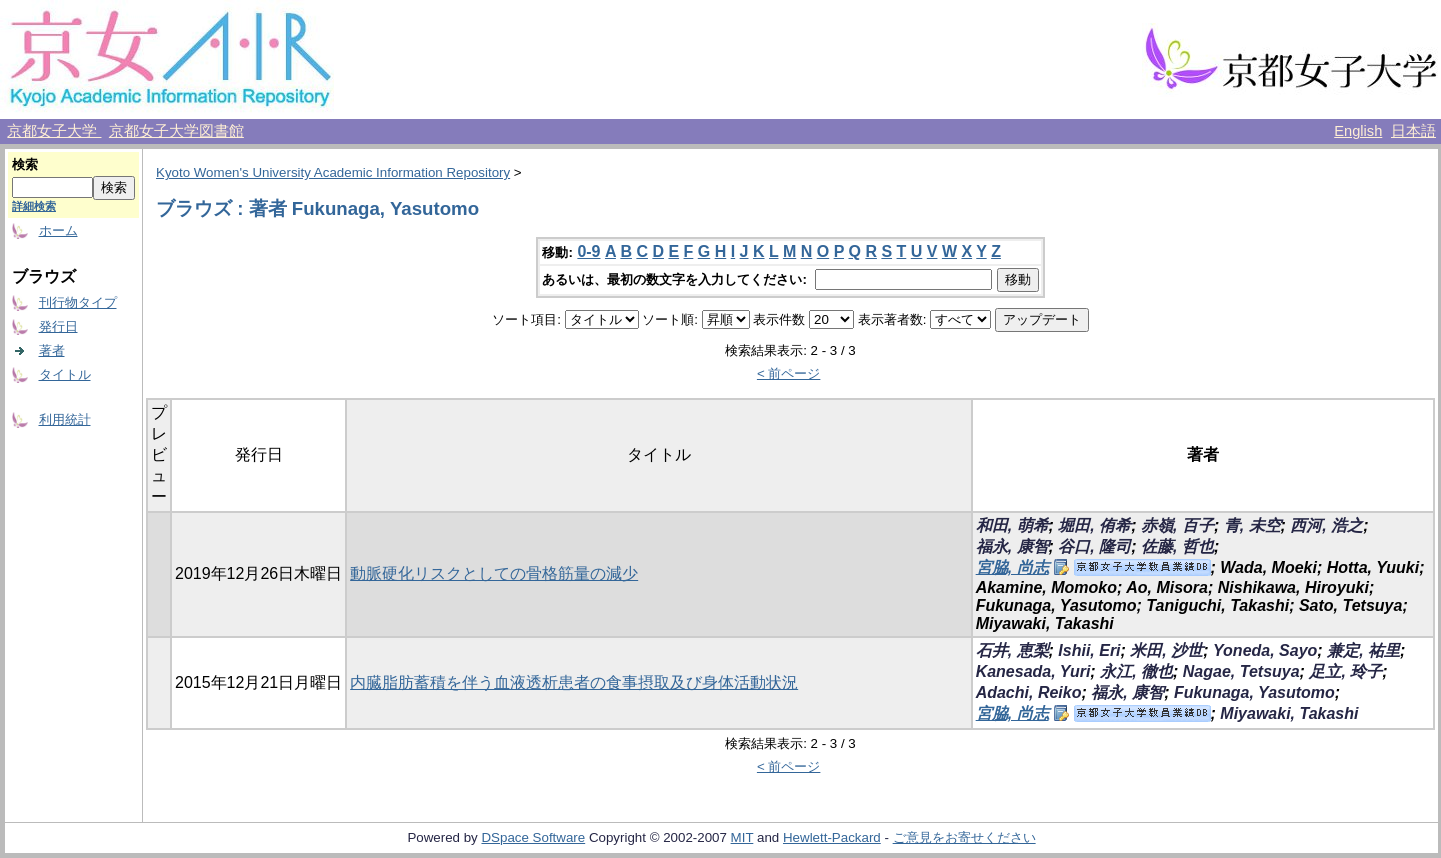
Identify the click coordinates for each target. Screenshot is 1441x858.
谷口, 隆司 (1094, 546)
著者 (52, 350)
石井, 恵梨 (1012, 650)
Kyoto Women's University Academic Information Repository (333, 172)
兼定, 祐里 (1363, 650)
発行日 (58, 326)
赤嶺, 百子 (1177, 525)
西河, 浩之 (1326, 525)
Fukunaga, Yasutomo (1254, 692)
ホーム (58, 230)
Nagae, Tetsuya (1241, 671)
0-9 (588, 251)
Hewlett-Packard (832, 837)
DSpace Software (533, 837)
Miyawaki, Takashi (1289, 713)
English (1358, 131)
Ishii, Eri (1089, 650)
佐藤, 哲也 (1177, 546)
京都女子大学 (54, 131)
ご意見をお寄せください (964, 837)
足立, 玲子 (1345, 671)
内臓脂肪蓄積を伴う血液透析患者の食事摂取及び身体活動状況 (574, 682)
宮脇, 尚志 (1012, 567)
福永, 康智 (1012, 546)
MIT (742, 837)
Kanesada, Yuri (1033, 671)
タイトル (65, 374)
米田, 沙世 (1166, 650)
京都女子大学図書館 (176, 131)
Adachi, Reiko (1029, 692)
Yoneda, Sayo (1265, 650)
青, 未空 (1252, 525)
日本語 (1413, 131)
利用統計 (65, 419)
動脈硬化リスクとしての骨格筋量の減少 (494, 573)
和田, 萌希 (1012, 525)
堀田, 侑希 (1094, 525)
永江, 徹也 (1136, 671)
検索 (25, 164)
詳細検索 (34, 206)
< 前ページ (789, 373)
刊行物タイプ (78, 302)
